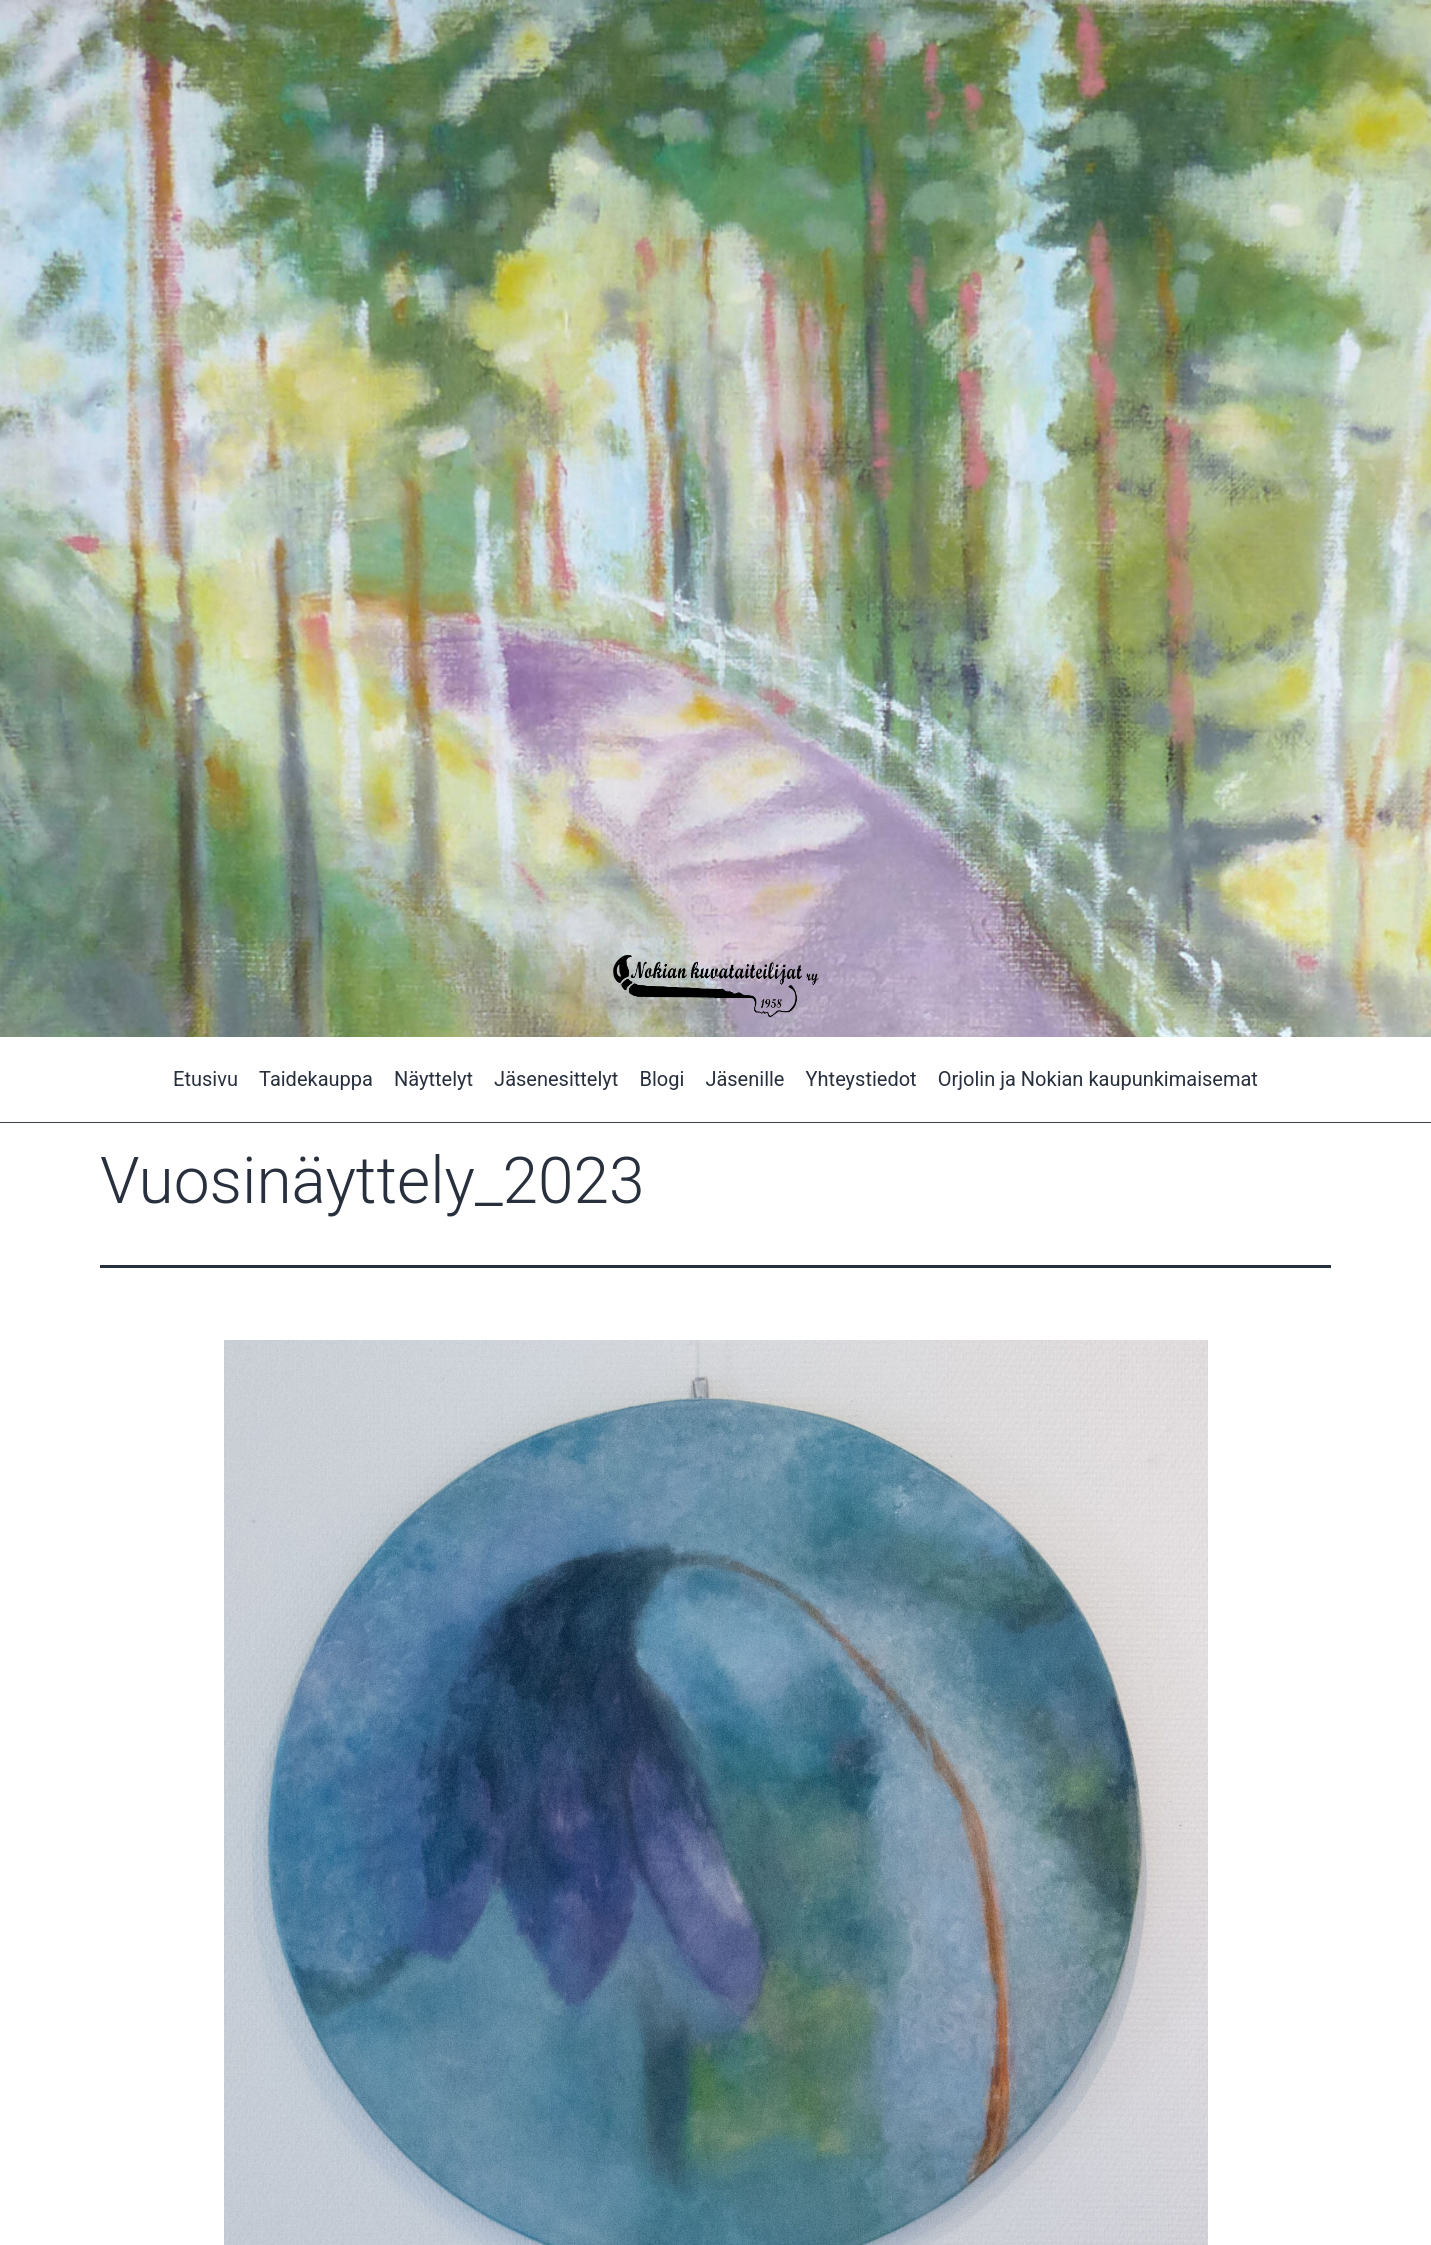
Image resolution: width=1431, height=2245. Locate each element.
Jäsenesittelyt (556, 1079)
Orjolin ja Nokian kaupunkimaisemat (1098, 1079)
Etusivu (205, 1079)
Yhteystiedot (861, 1079)
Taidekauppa (316, 1079)
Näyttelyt (433, 1079)
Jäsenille (744, 1079)
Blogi (661, 1079)
